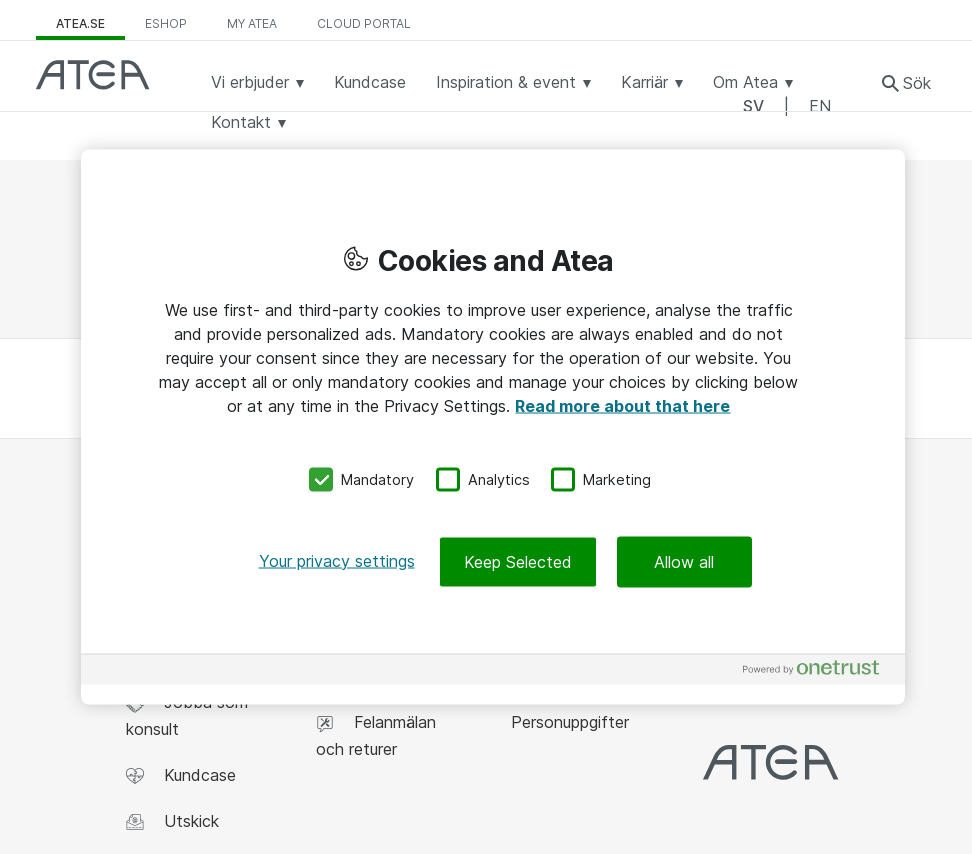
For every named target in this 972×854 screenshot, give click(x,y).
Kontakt (248, 122)
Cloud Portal (364, 23)
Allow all (684, 561)
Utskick (172, 821)
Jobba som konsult (187, 715)
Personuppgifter (567, 722)
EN (820, 106)
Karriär (652, 82)
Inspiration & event (513, 82)
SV (753, 106)
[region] (493, 427)
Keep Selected (518, 561)
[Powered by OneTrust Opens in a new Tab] (819, 671)
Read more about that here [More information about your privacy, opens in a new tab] (622, 406)
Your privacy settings (337, 560)
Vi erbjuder (257, 82)
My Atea (252, 23)
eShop (166, 23)
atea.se (80, 23)
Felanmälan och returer (376, 735)
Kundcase (370, 82)
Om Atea (753, 82)
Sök (917, 83)
